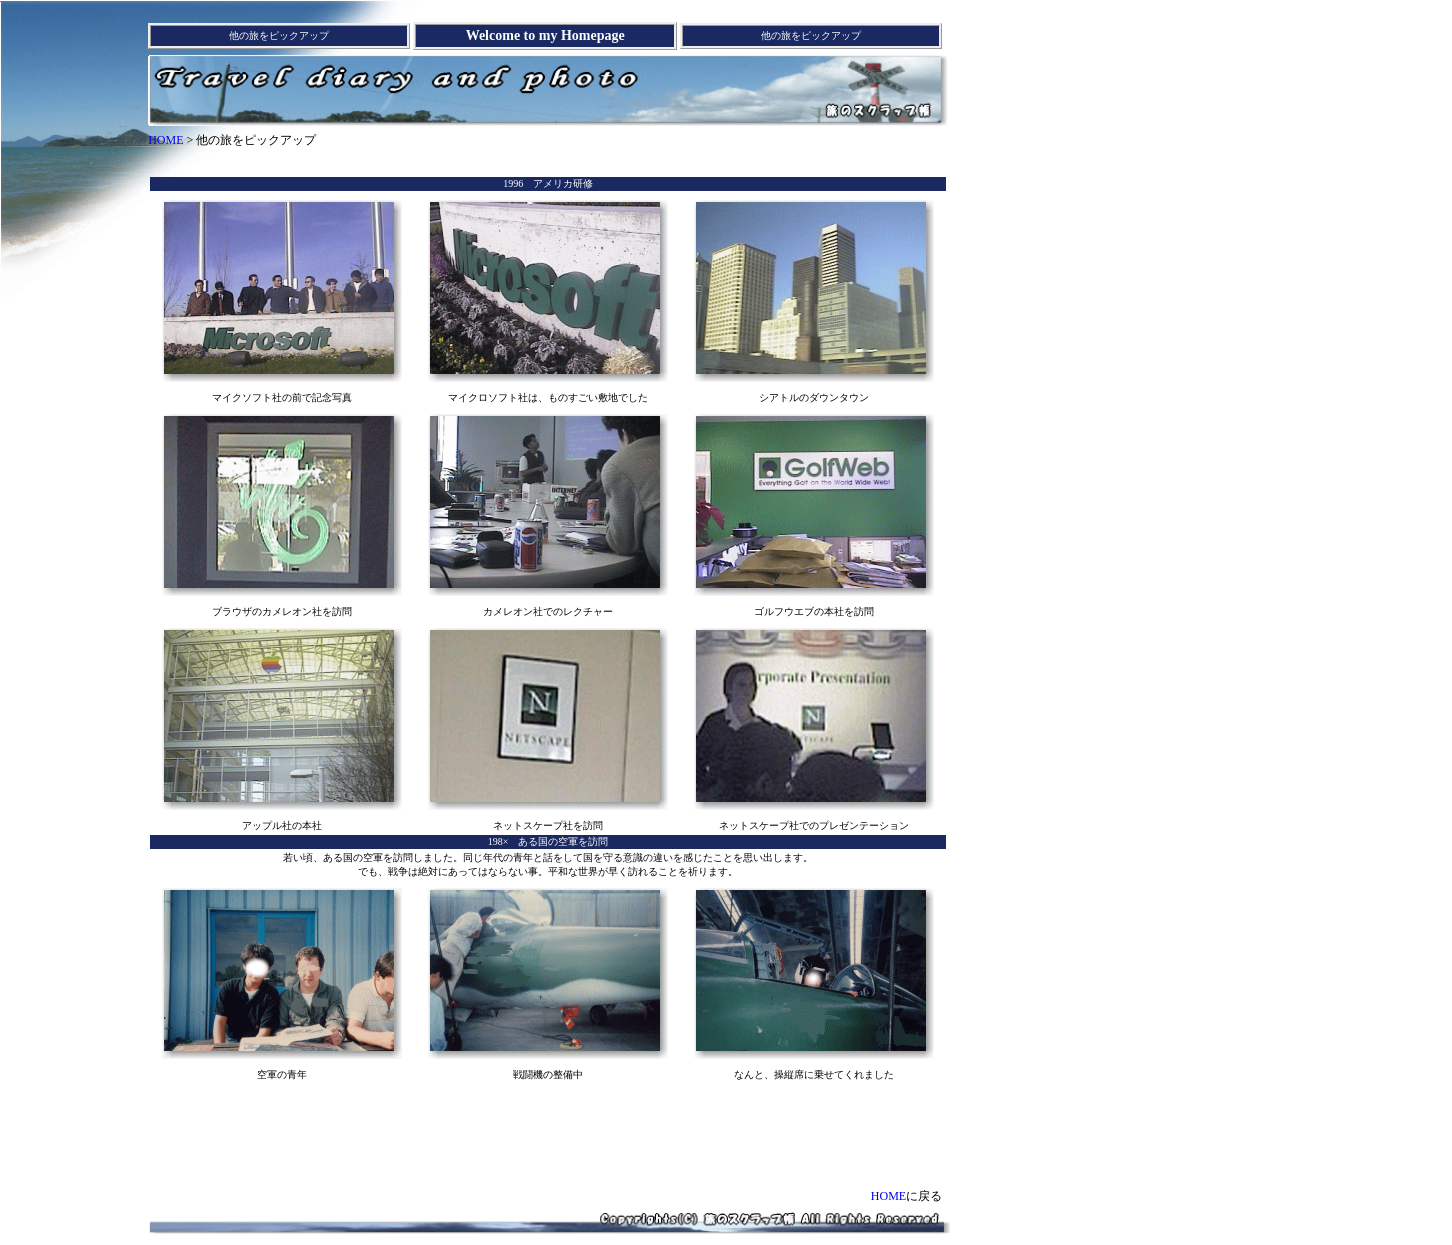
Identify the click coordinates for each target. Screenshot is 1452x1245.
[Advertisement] (548, 161)
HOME (165, 140)
